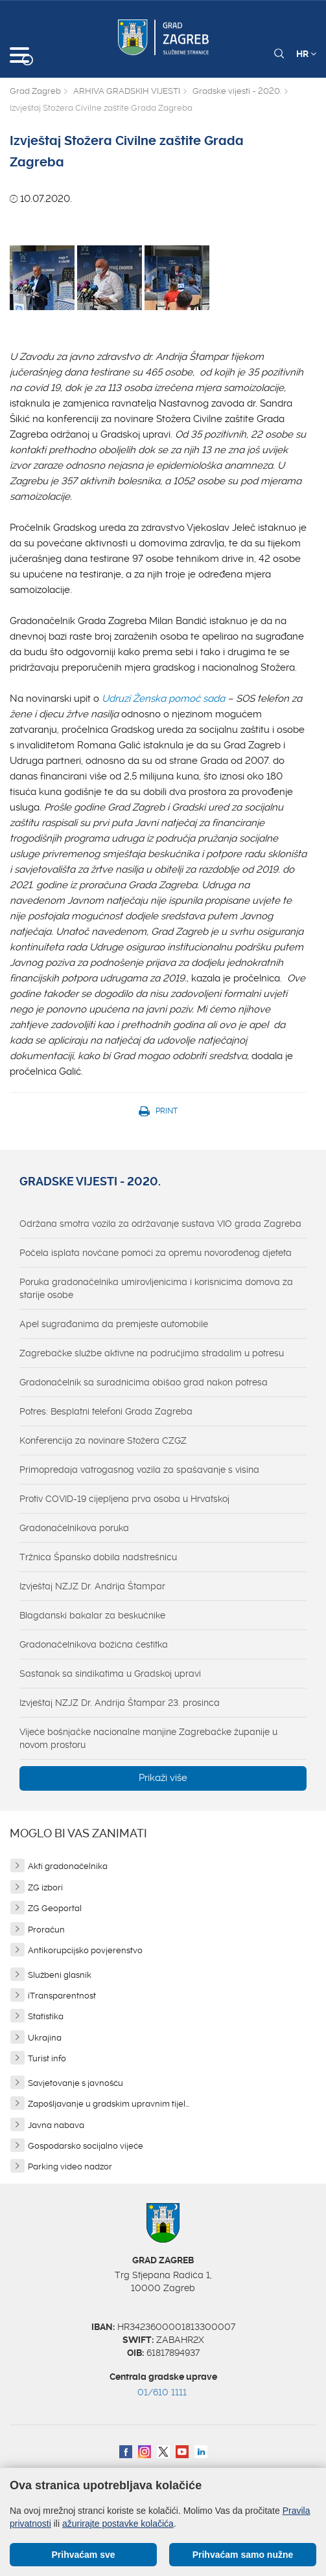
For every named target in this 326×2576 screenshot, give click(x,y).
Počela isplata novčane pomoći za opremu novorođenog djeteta (155, 1253)
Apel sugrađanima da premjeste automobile (113, 1324)
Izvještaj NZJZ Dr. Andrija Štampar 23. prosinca (119, 1702)
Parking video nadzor (70, 2166)
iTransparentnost (62, 1995)
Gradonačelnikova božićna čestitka (93, 1644)
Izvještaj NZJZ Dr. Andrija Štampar (92, 1586)
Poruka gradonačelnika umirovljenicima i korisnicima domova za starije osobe (156, 1288)
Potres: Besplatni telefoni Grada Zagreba (105, 1411)
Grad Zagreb (35, 91)
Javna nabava (56, 2125)
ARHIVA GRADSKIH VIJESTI (126, 91)
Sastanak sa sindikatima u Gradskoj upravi (110, 1673)
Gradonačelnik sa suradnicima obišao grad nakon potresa (143, 1382)
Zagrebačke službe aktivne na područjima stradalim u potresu (151, 1353)
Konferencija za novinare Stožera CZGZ (103, 1440)
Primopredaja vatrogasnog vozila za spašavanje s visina (139, 1469)
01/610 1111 (162, 2392)
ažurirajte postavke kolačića (118, 2523)
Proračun (46, 1929)
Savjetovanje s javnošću (75, 2083)
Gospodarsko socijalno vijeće (85, 2146)
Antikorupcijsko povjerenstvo (85, 1950)
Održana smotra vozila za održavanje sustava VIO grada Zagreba (160, 1223)
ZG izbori (45, 1887)
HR (306, 54)
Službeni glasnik (59, 1975)
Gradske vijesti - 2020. (236, 91)
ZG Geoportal (55, 1908)
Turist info (47, 2058)
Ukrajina (45, 2038)
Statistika (46, 2016)
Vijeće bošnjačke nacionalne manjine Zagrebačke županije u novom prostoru (148, 1738)
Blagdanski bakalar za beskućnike (92, 1615)
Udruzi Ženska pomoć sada (163, 698)
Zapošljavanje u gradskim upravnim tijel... (108, 2104)
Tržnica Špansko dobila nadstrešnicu (98, 1557)
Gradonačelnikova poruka (74, 1528)
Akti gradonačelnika (68, 1866)
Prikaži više (163, 1778)
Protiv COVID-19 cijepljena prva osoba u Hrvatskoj (124, 1499)
